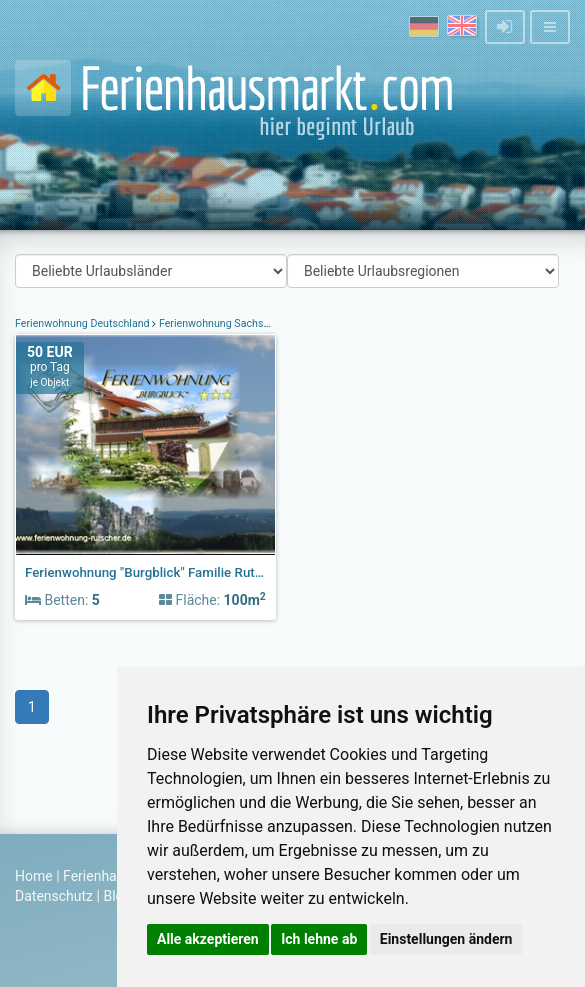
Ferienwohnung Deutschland (83, 323)
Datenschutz (54, 896)
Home (34, 876)
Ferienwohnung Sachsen (216, 323)
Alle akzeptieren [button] (208, 939)
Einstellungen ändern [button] (446, 939)
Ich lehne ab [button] (319, 939)
